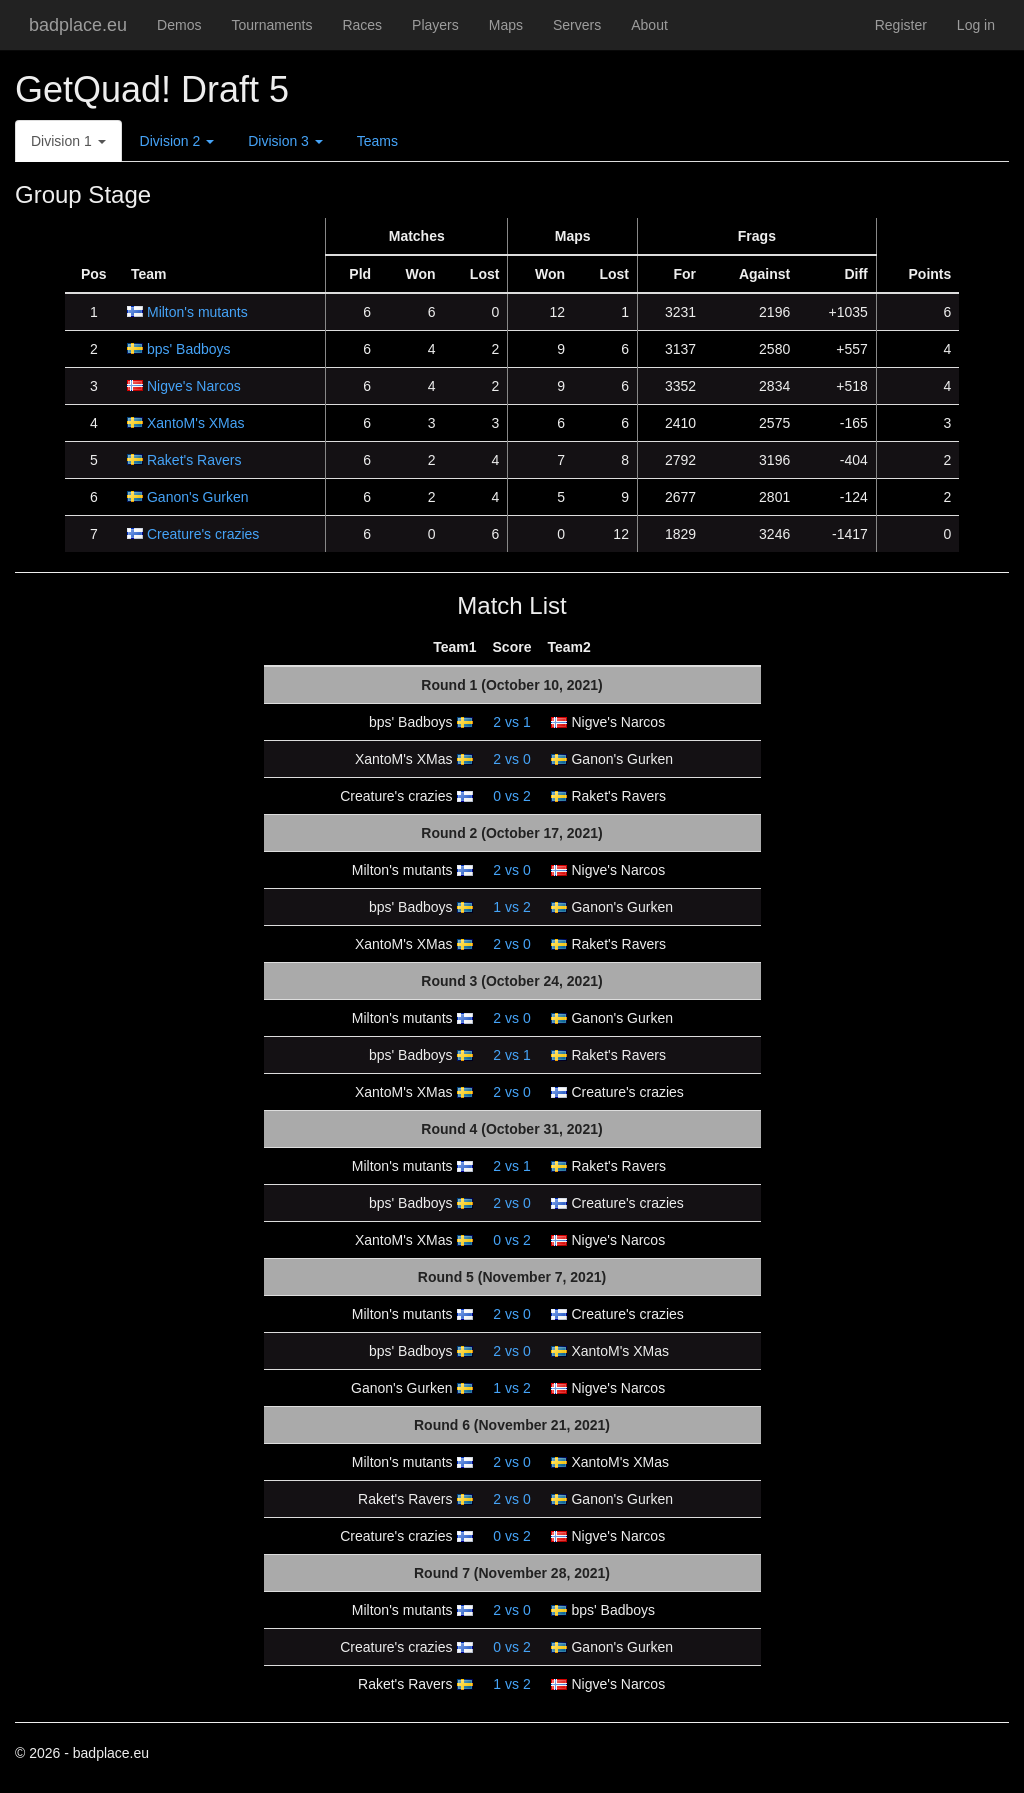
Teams (377, 141)
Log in (976, 25)
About (649, 25)
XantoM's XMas (196, 423)
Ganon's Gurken (198, 497)
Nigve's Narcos (194, 386)
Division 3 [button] (285, 141)
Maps (506, 25)
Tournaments (271, 25)
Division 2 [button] (177, 141)
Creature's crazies (203, 534)
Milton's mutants (197, 312)
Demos (179, 25)
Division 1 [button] (68, 141)
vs (511, 722)
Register (901, 25)
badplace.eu (78, 25)
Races (362, 25)
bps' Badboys (189, 349)
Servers (577, 25)
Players (435, 25)
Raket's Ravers (194, 460)
